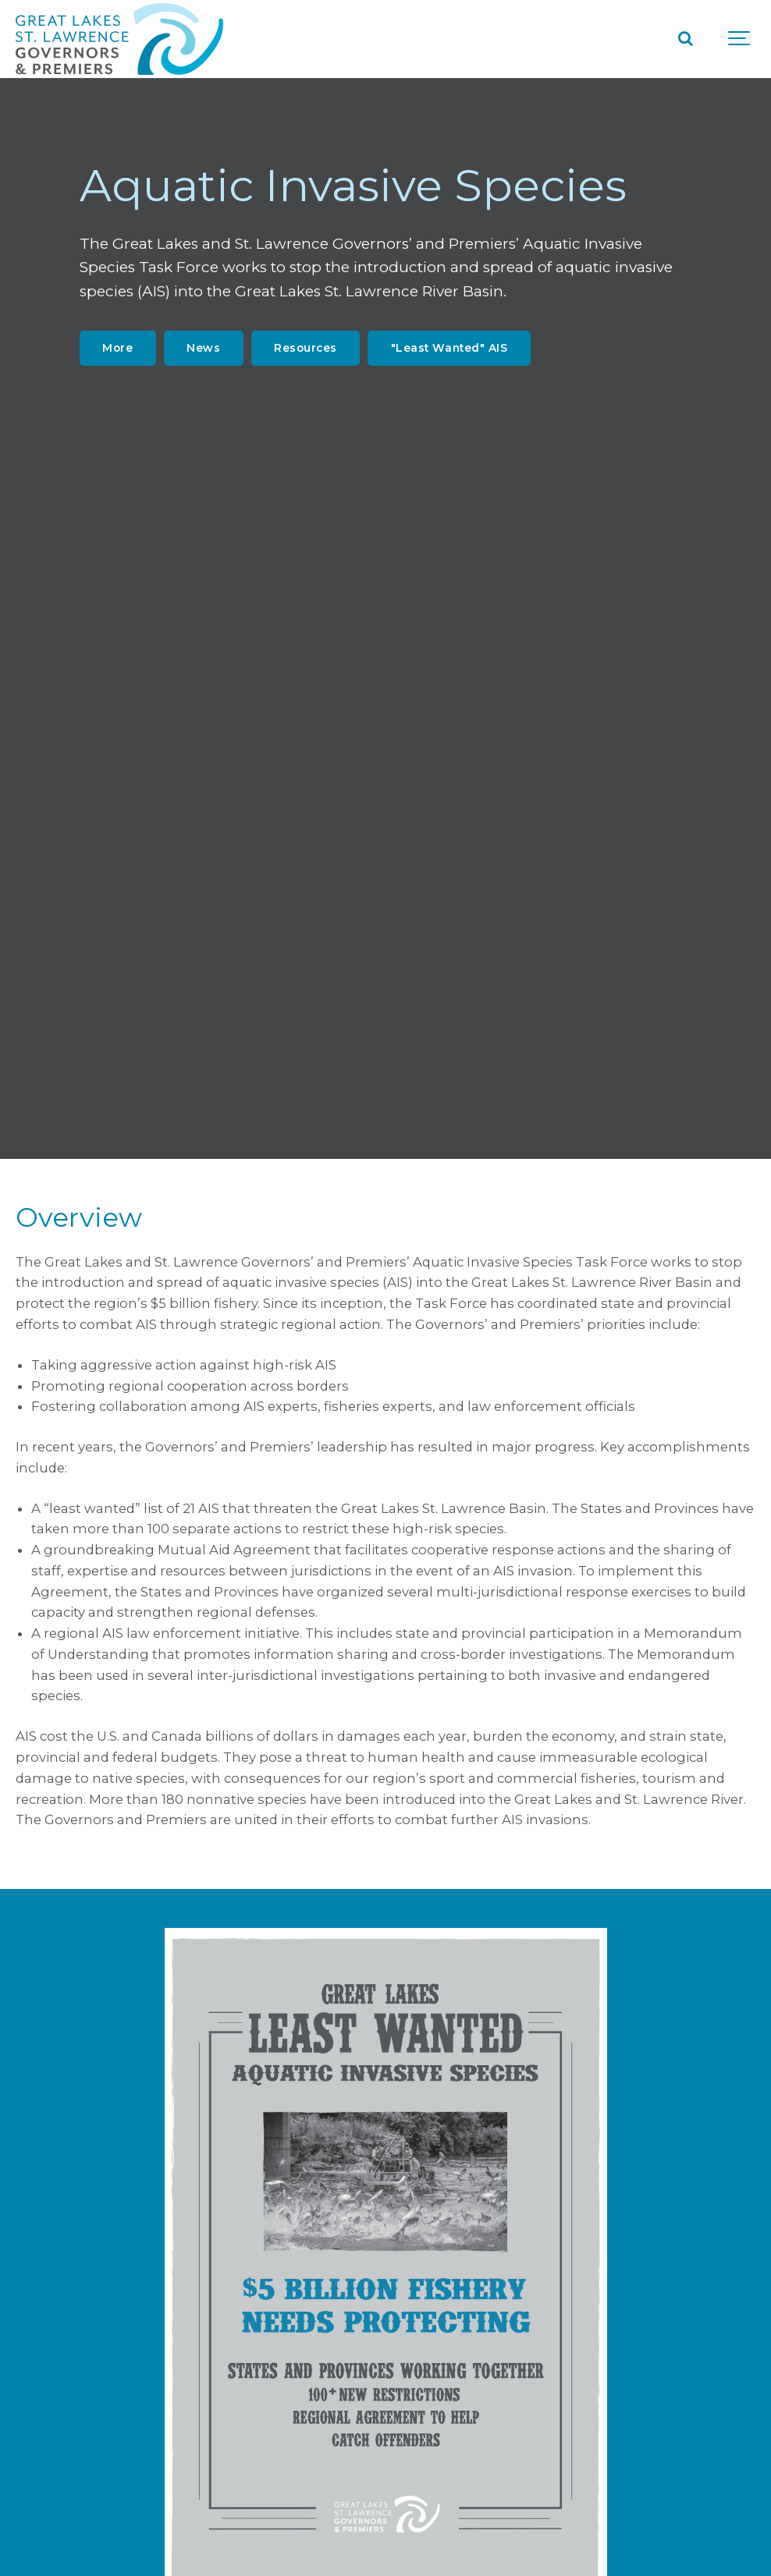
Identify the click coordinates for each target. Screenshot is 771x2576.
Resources (305, 348)
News (203, 348)
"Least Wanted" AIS (449, 348)
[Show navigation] (739, 39)
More (117, 348)
